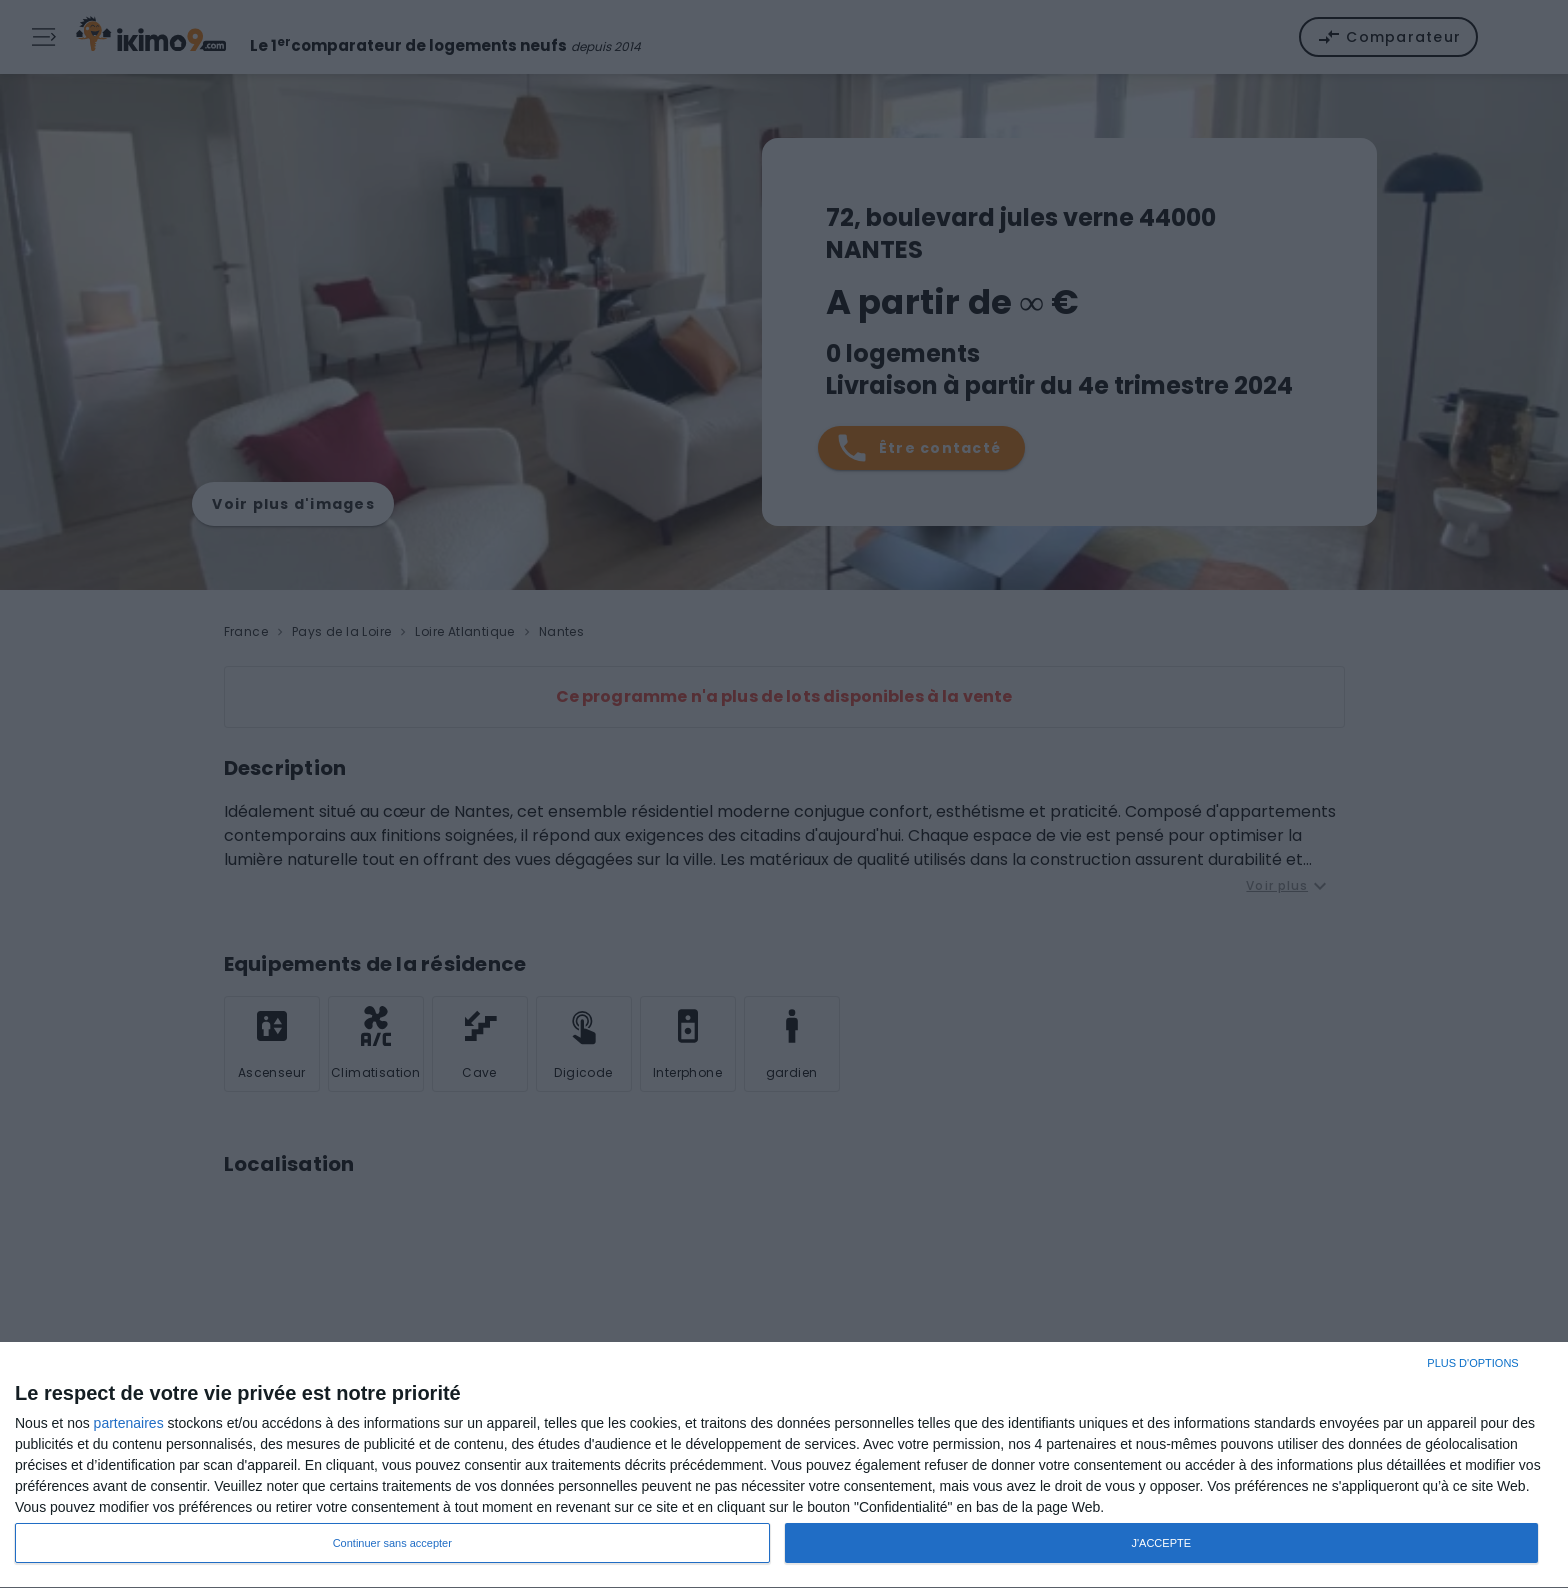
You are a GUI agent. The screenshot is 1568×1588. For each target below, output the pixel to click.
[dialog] (784, 1465)
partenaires (129, 1423)
